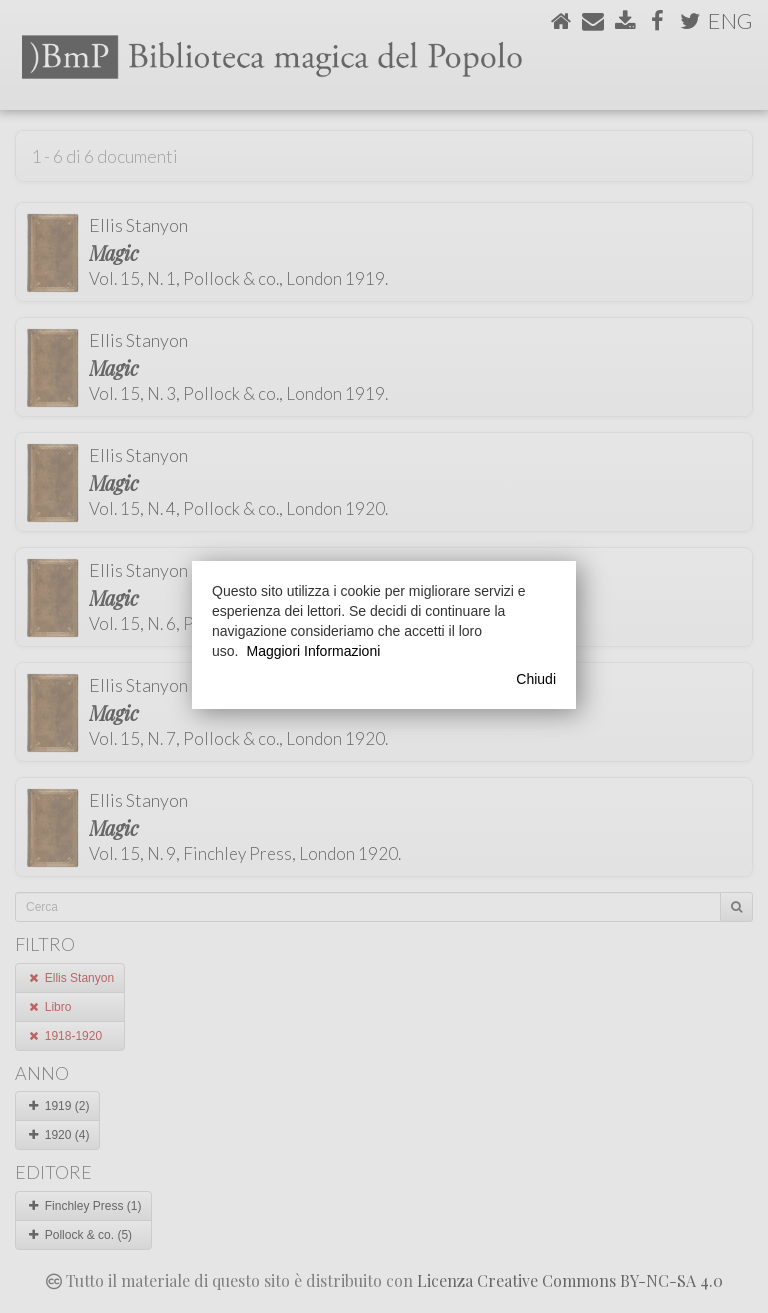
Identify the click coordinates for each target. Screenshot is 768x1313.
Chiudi (536, 679)
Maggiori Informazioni (313, 651)
